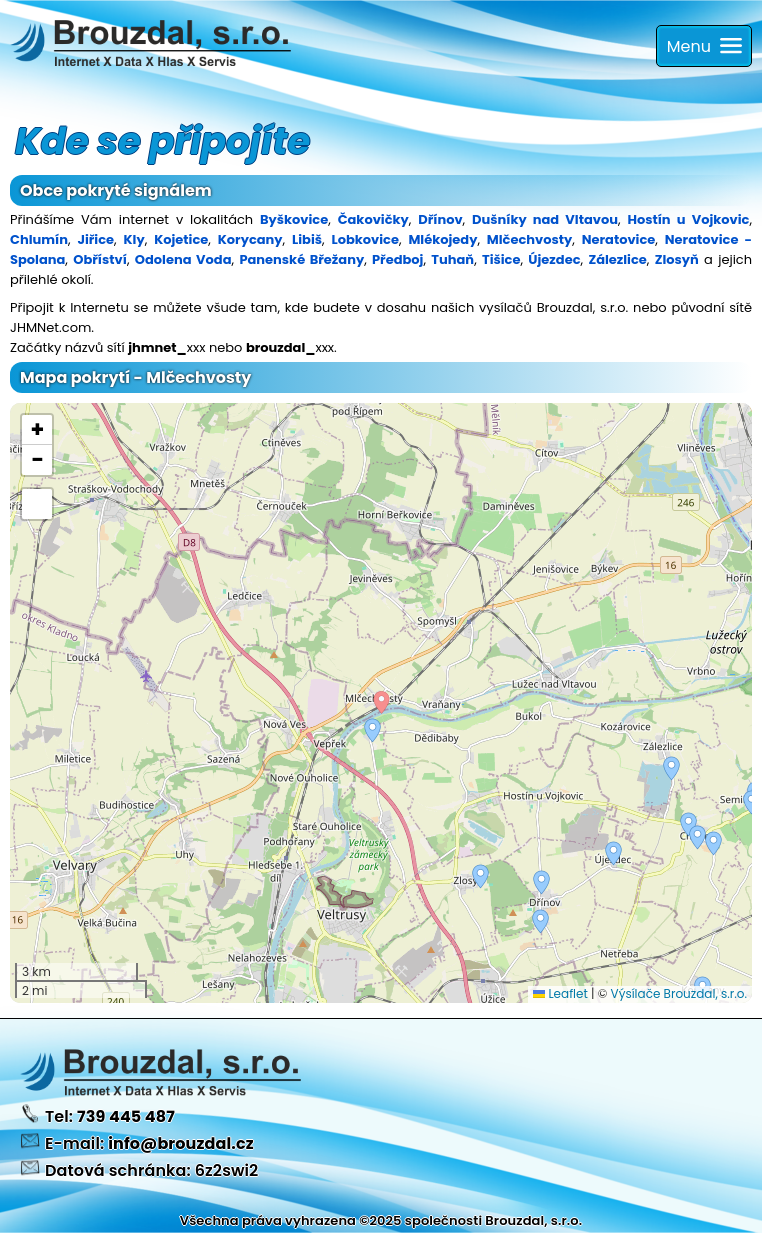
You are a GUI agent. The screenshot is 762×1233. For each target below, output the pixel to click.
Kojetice (181, 239)
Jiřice (95, 239)
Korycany (250, 239)
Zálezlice (617, 259)
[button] (541, 882)
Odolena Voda (183, 259)
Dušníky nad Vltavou (545, 219)
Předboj (397, 259)
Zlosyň (677, 259)
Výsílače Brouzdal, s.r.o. (679, 993)
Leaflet (560, 993)
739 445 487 (126, 1116)
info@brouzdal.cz (181, 1143)
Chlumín (39, 239)
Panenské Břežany (301, 259)
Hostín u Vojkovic (688, 219)
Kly (134, 239)
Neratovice (619, 239)
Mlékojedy (442, 239)
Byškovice (294, 219)
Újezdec (554, 259)
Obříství (100, 259)
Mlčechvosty (529, 239)
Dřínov (440, 219)
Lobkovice (364, 239)
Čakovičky (373, 219)
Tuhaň (452, 259)
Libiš (307, 239)
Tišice (501, 259)
